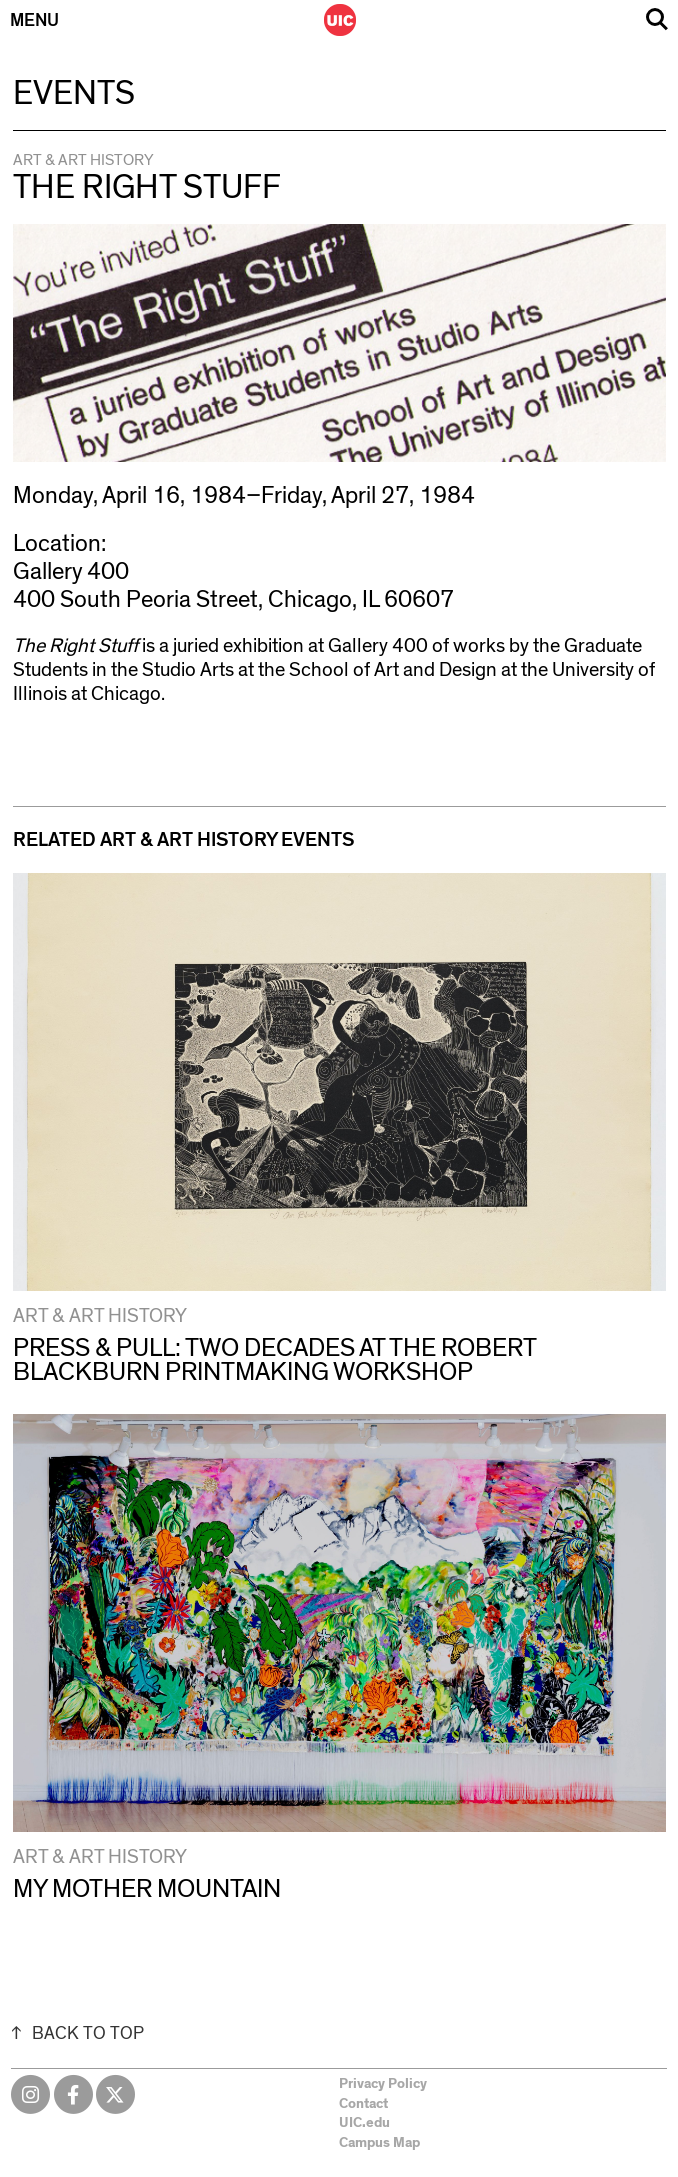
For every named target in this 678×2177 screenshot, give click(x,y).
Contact (363, 2104)
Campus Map (379, 2143)
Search (657, 19)
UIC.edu (364, 2123)
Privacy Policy (383, 2084)
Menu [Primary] (34, 21)
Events (74, 94)
